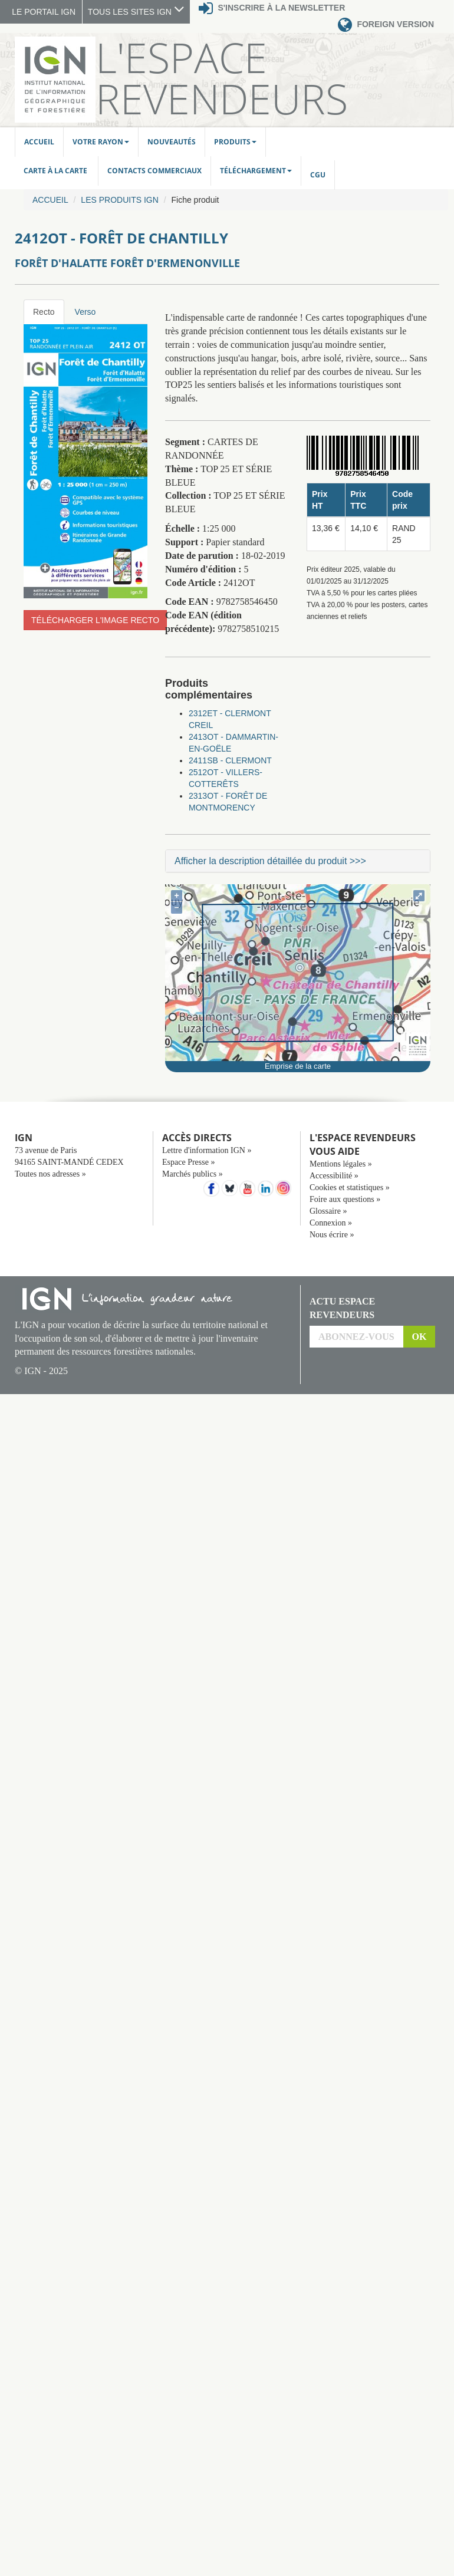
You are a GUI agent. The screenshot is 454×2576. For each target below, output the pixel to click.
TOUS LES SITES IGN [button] (136, 12)
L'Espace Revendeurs (222, 78)
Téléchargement (256, 171)
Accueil (39, 142)
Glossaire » (328, 1211)
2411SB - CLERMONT (230, 760)
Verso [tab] (85, 312)
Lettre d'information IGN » (206, 1150)
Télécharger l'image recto (95, 620)
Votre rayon (101, 142)
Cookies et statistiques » (350, 1187)
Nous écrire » (332, 1234)
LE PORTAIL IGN (43, 12)
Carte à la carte (56, 171)
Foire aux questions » (345, 1199)
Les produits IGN (119, 200)
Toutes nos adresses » (50, 1174)
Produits (235, 142)
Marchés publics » (192, 1174)
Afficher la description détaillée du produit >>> (270, 861)
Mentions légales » (341, 1163)
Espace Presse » (188, 1162)
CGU (317, 175)
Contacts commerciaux (154, 171)
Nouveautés (171, 142)
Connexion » (331, 1222)
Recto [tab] (44, 312)
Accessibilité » (334, 1175)
